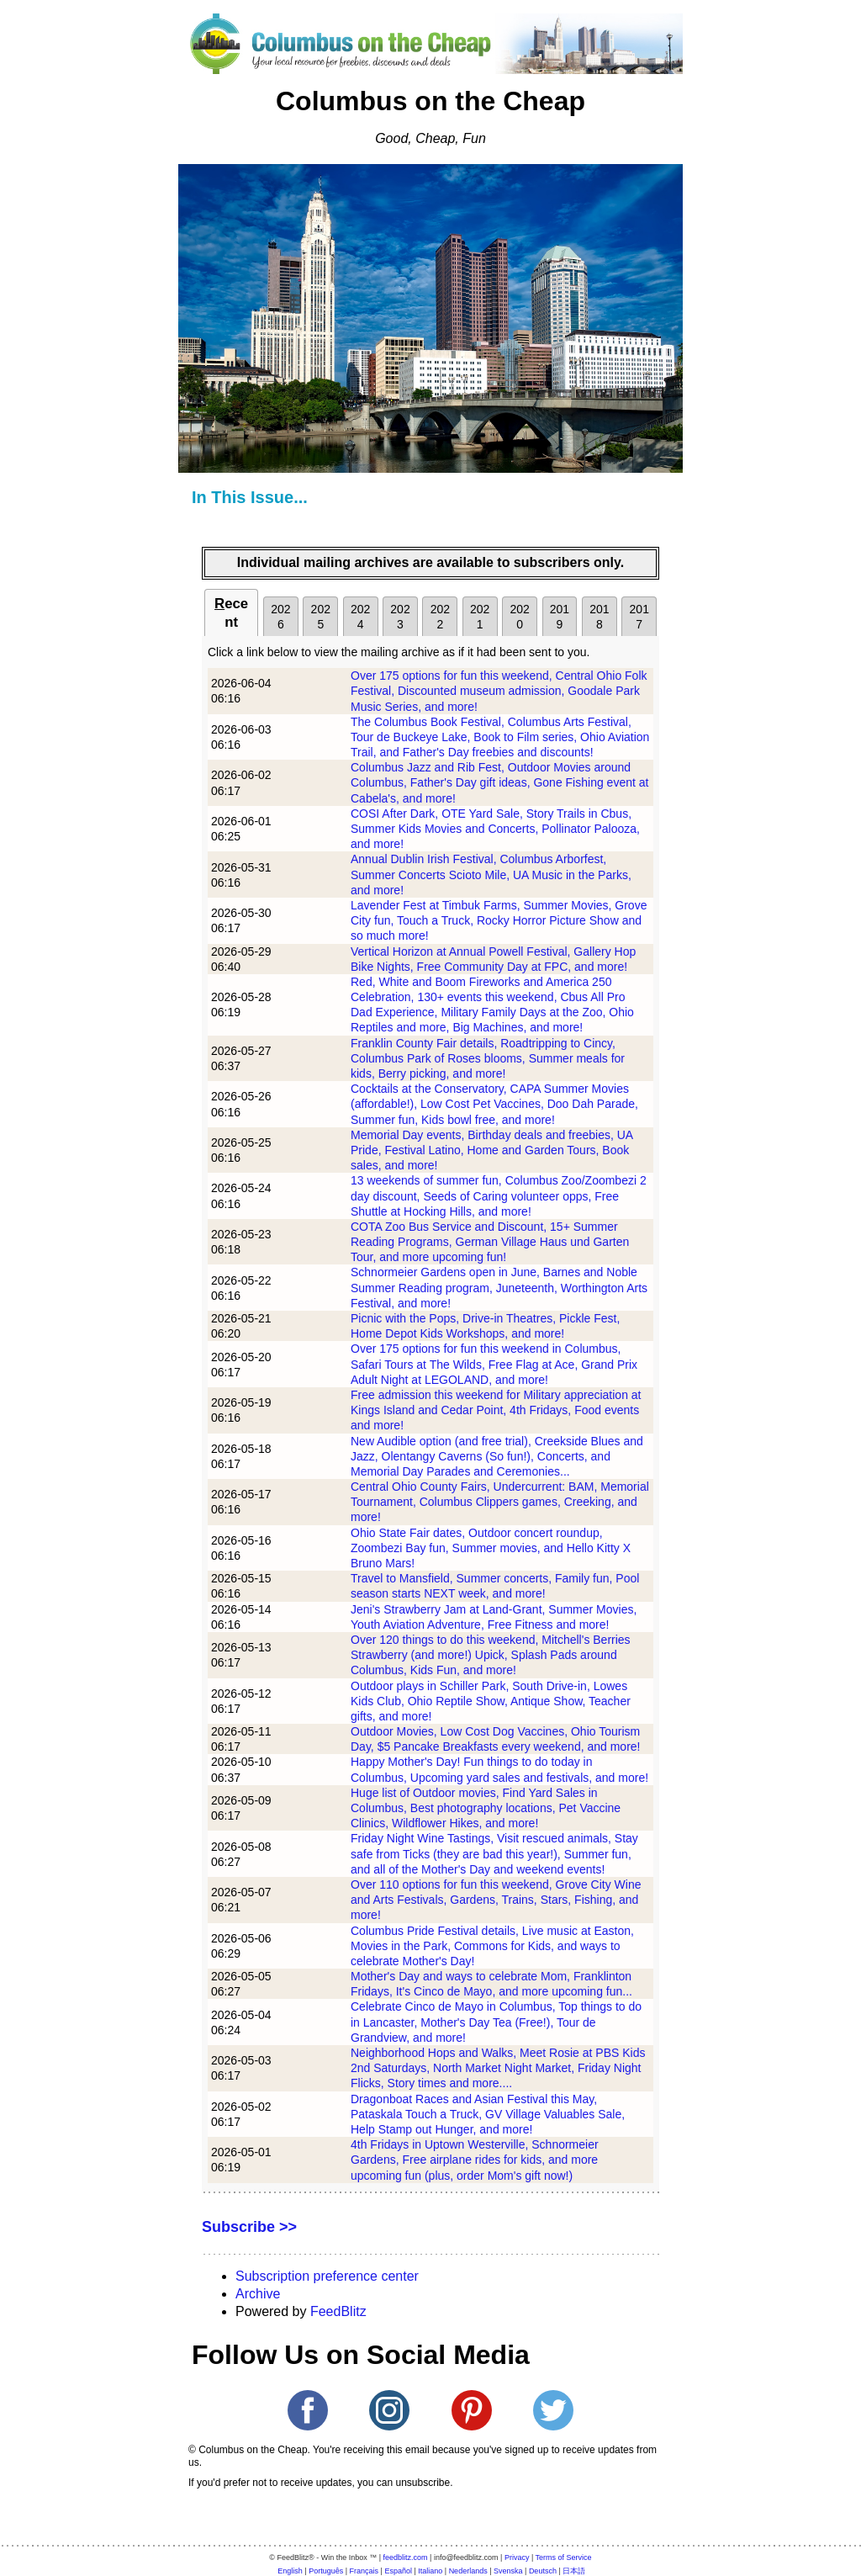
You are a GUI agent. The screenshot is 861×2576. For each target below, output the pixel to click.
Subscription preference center (327, 2276)
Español (398, 2571)
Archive (257, 2294)
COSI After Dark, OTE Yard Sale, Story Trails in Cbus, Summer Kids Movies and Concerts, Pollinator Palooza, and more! (495, 829)
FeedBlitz (338, 2311)
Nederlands (468, 2571)
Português (326, 2571)
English (290, 2571)
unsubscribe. (423, 2483)
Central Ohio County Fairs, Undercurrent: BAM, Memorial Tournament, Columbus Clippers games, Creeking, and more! (500, 1502)
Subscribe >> (249, 2226)
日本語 (574, 2571)
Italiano (430, 2571)
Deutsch (543, 2571)
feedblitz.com (405, 2557)
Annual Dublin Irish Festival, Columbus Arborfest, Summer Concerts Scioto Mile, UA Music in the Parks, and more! (491, 874)
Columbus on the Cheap (430, 101)
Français (364, 2571)
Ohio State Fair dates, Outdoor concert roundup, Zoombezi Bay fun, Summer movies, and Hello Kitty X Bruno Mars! (491, 1548)
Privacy (517, 2557)
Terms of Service (564, 2557)
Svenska (508, 2571)
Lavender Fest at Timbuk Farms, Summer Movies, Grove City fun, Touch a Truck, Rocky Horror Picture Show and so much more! (499, 920)
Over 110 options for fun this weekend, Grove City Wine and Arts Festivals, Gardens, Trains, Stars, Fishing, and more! (496, 1899)
